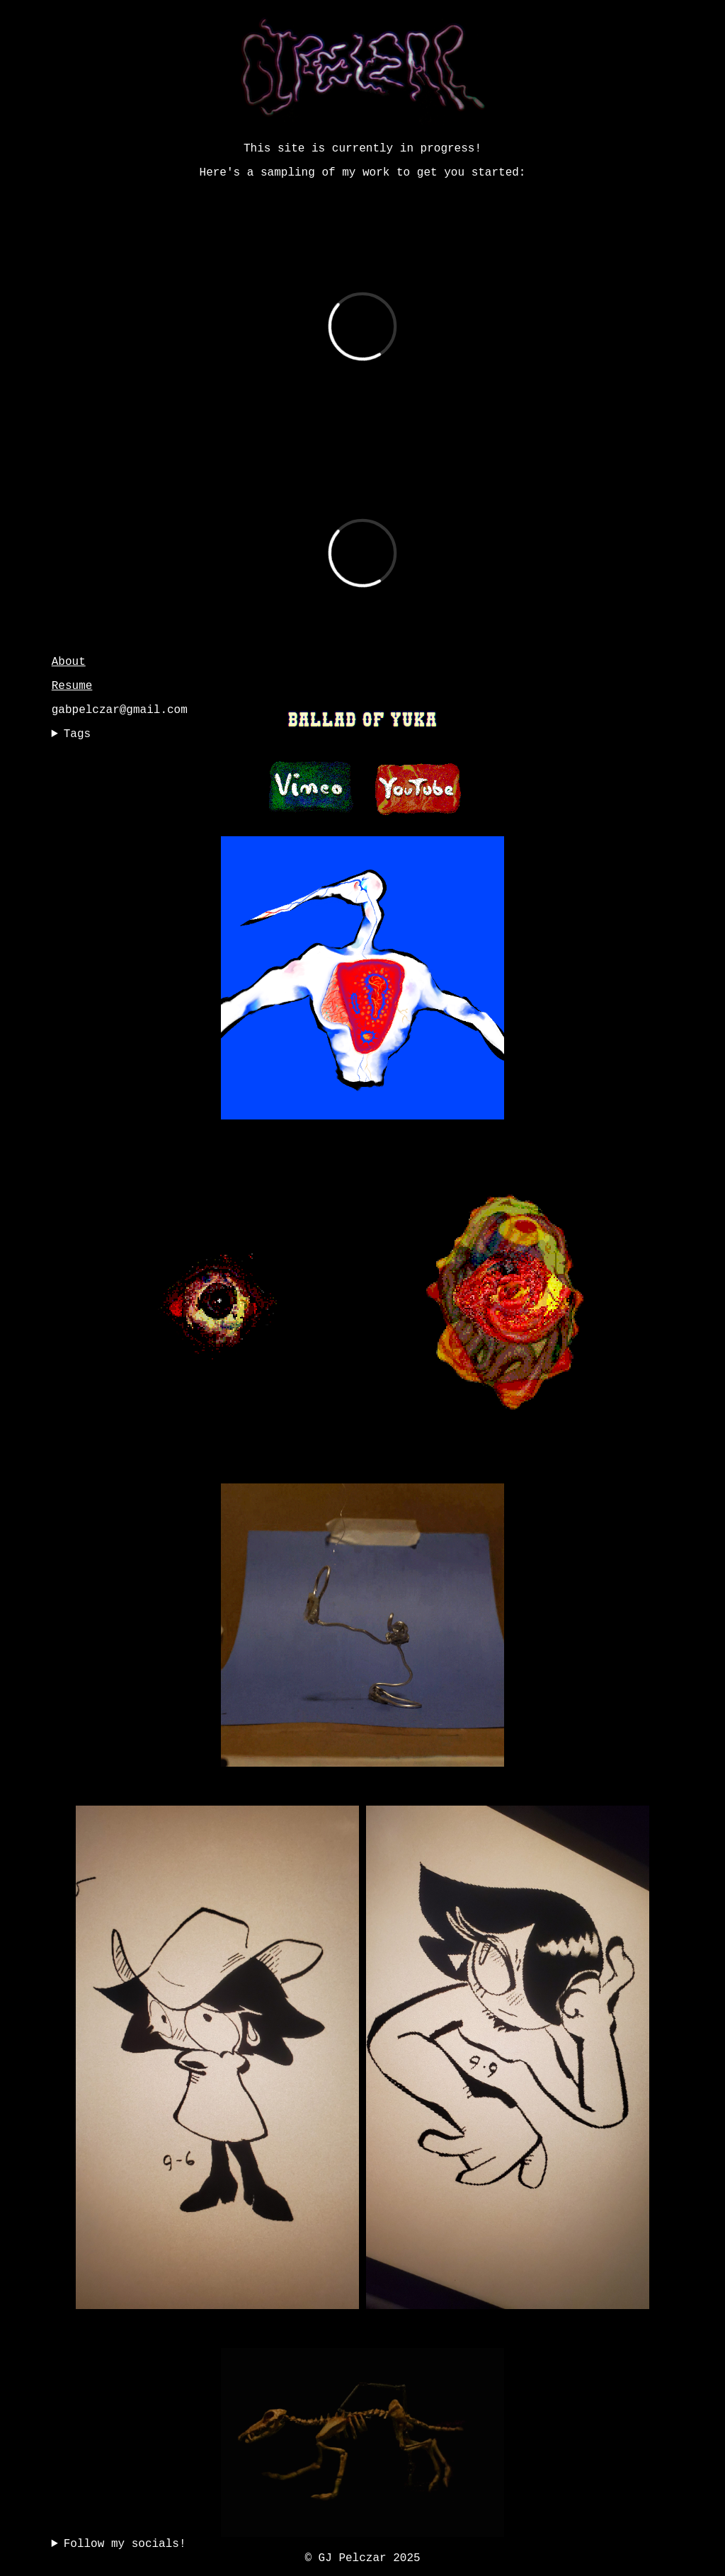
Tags (77, 734)
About (69, 662)
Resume (72, 686)
